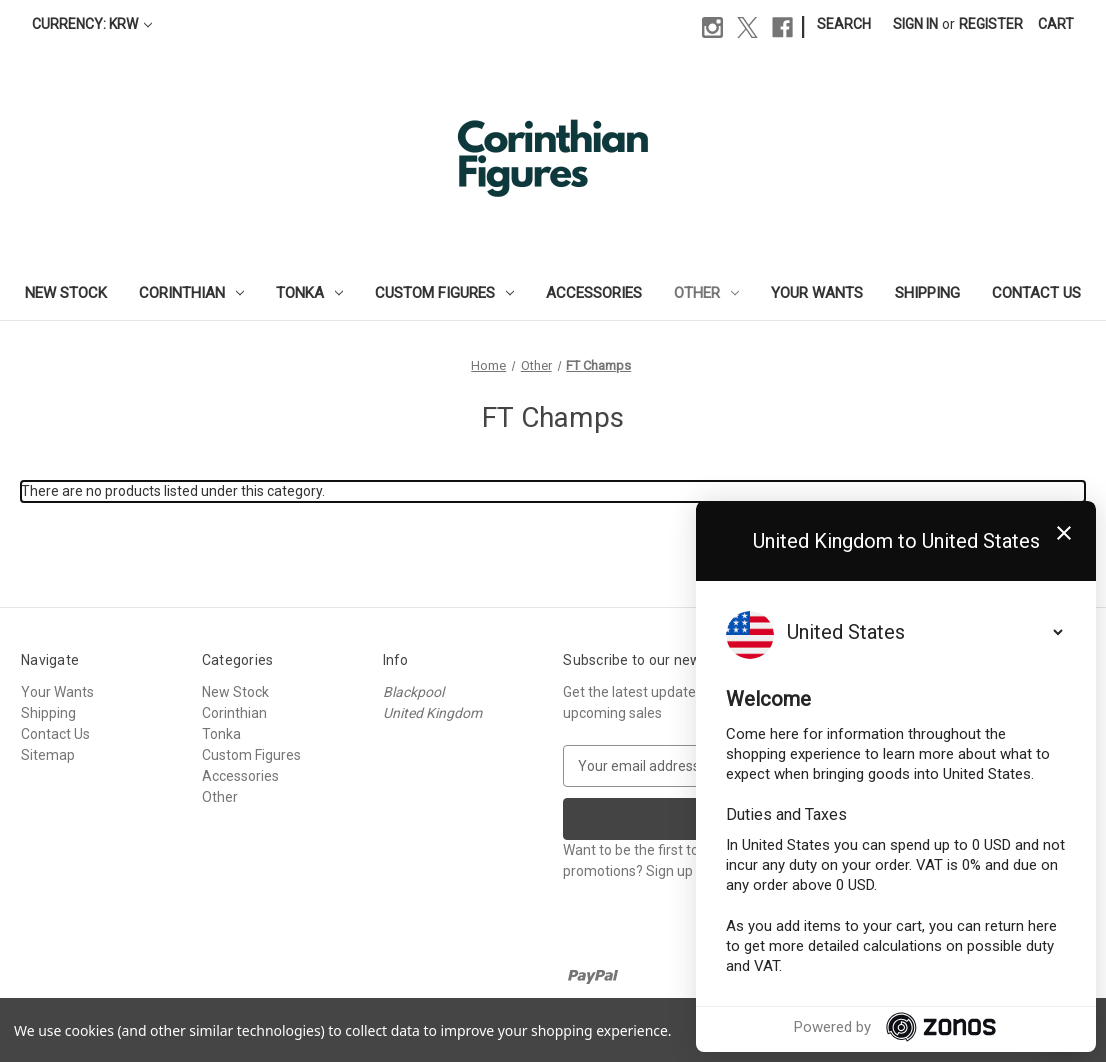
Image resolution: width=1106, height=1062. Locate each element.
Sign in (915, 24)
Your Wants (817, 293)
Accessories (594, 293)
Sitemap (48, 755)
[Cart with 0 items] (1056, 24)
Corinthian (191, 293)
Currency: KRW (92, 24)
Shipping (927, 293)
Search (844, 24)
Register (991, 24)
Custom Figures (444, 293)
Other (706, 293)
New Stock (66, 293)
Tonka (309, 293)
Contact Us (1036, 293)
